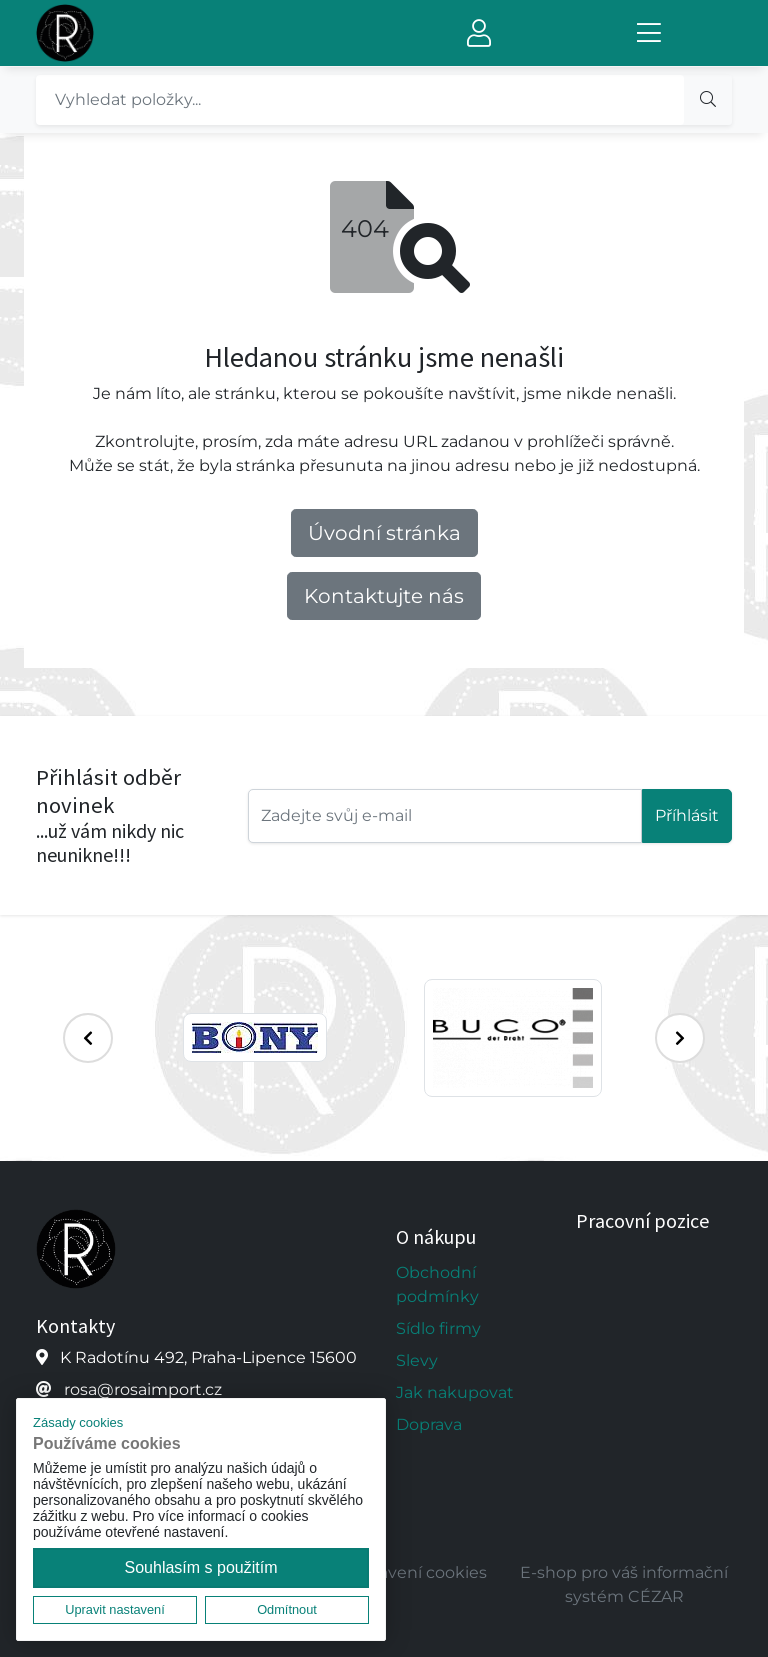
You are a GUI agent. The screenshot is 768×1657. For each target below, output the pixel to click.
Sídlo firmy (438, 1328)
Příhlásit (687, 815)
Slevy (417, 1360)
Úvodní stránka (384, 533)
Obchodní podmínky (437, 1284)
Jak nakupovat (455, 1392)
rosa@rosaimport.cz (143, 1389)
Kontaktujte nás (384, 596)
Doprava (429, 1424)
